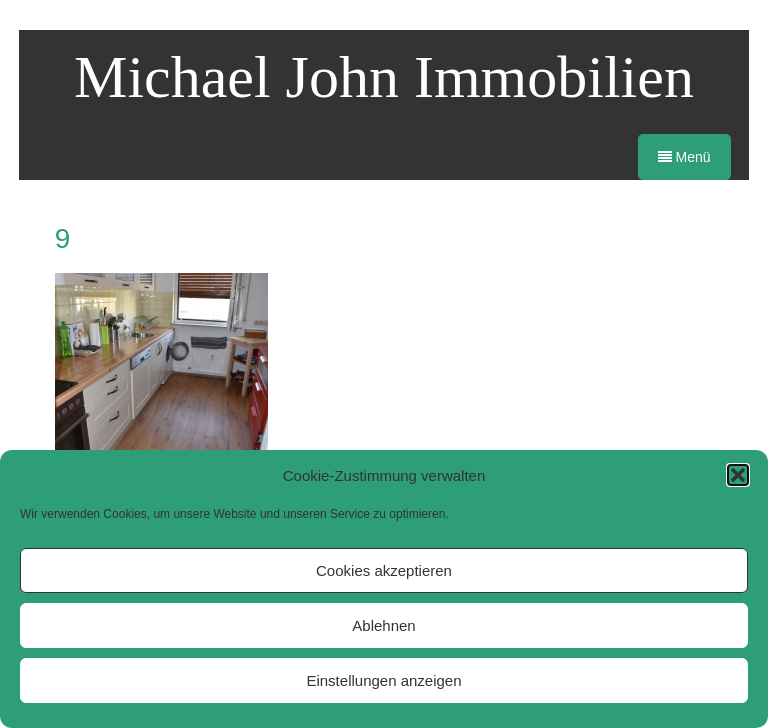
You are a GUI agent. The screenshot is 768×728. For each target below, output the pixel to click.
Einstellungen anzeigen (383, 680)
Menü (684, 157)
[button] (738, 475)
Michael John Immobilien (384, 77)
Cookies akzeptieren (384, 570)
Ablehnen (383, 625)
